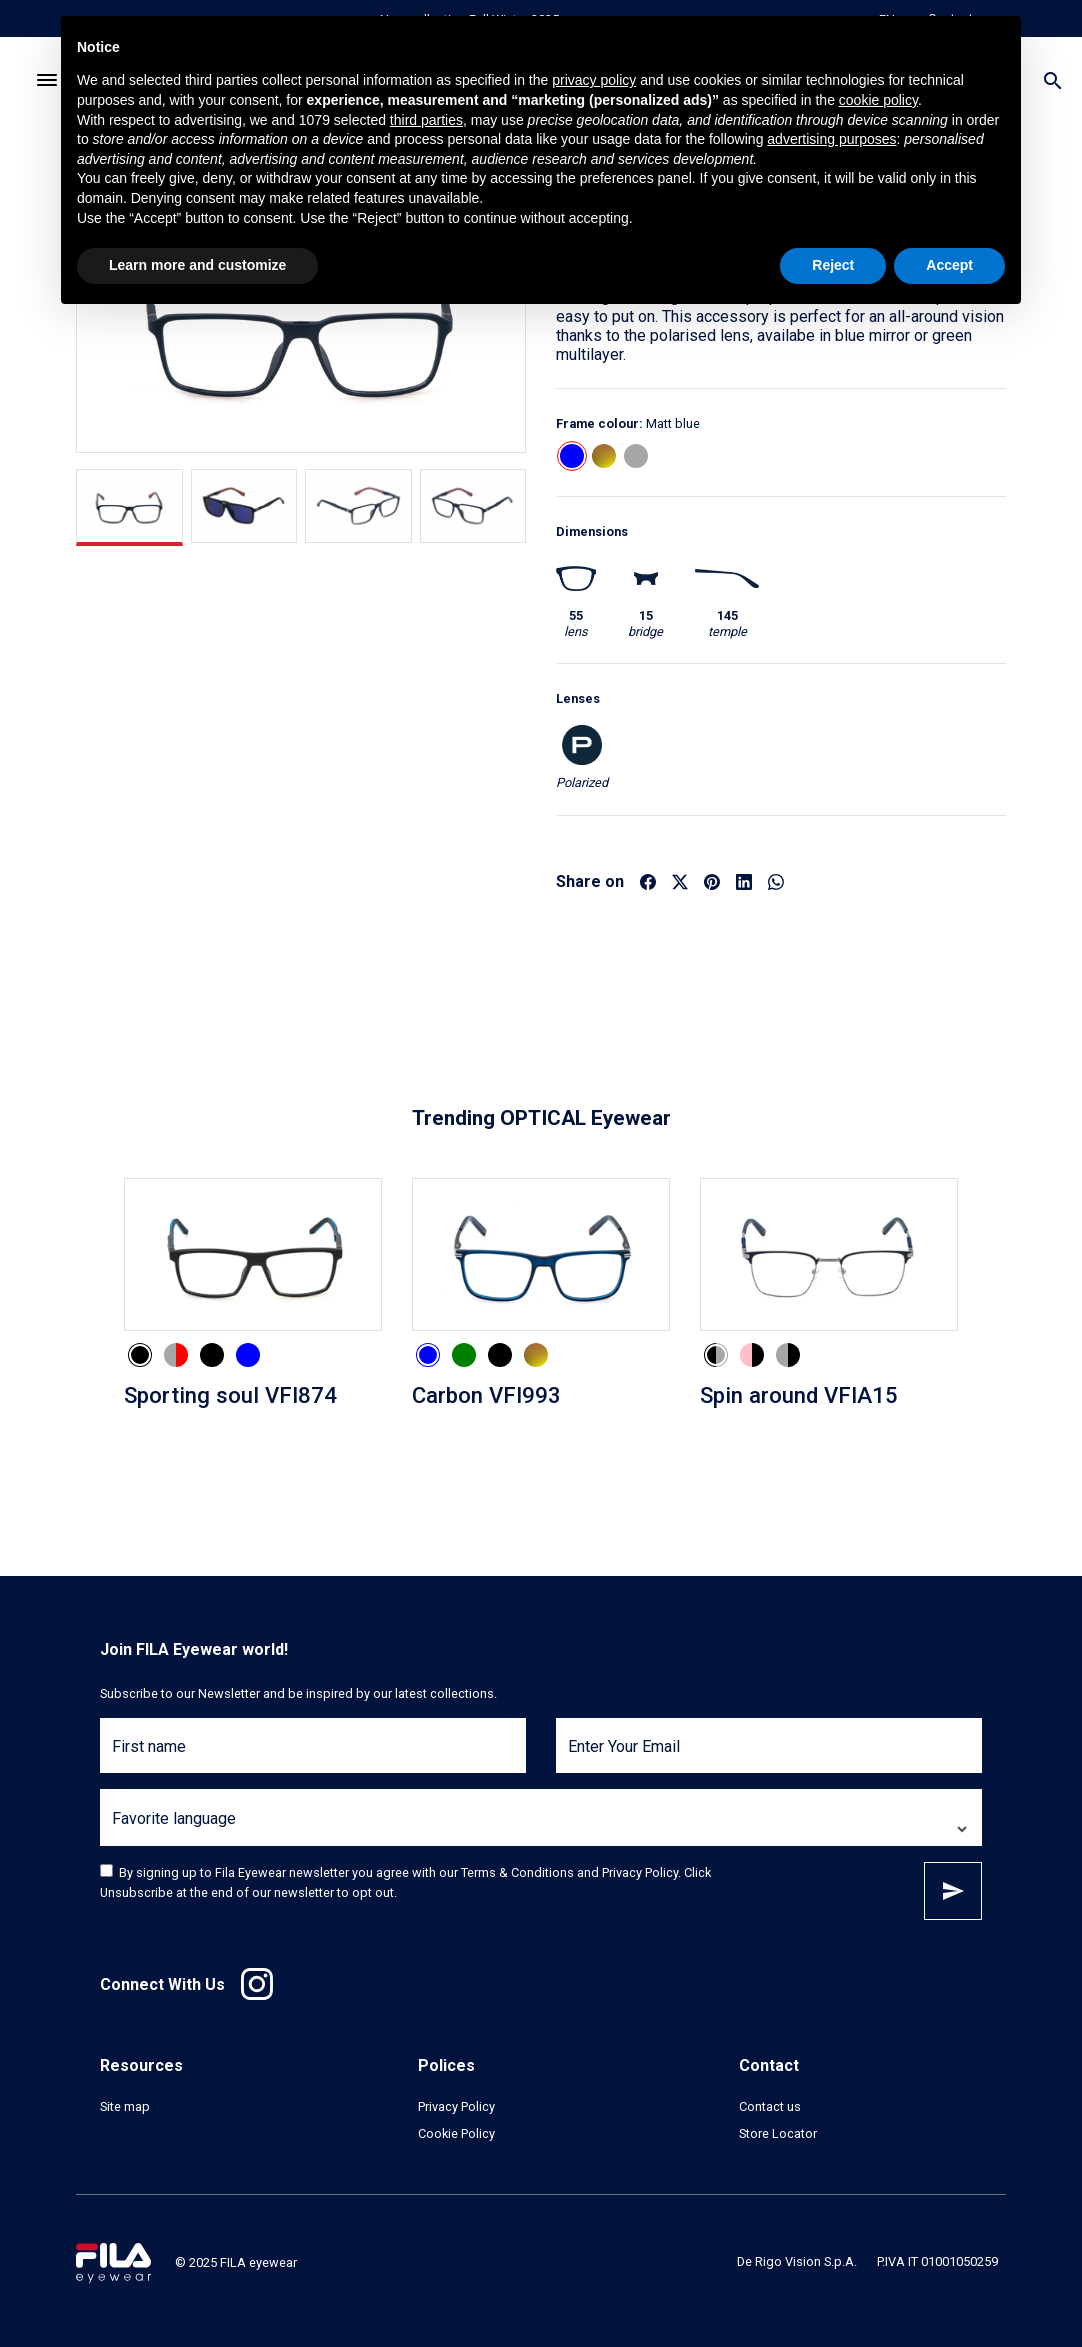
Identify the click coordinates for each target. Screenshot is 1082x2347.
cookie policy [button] (878, 100)
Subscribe (953, 1891)
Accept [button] (949, 265)
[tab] (129, 507)
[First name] (313, 1757)
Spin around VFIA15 (799, 1395)
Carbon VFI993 (486, 1395)
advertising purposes (831, 139)
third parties (426, 120)
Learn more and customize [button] (197, 265)
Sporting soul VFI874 (230, 1395)
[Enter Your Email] (769, 1757)
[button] (572, 456)
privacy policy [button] (594, 80)
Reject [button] (833, 265)
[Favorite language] (541, 1829)
